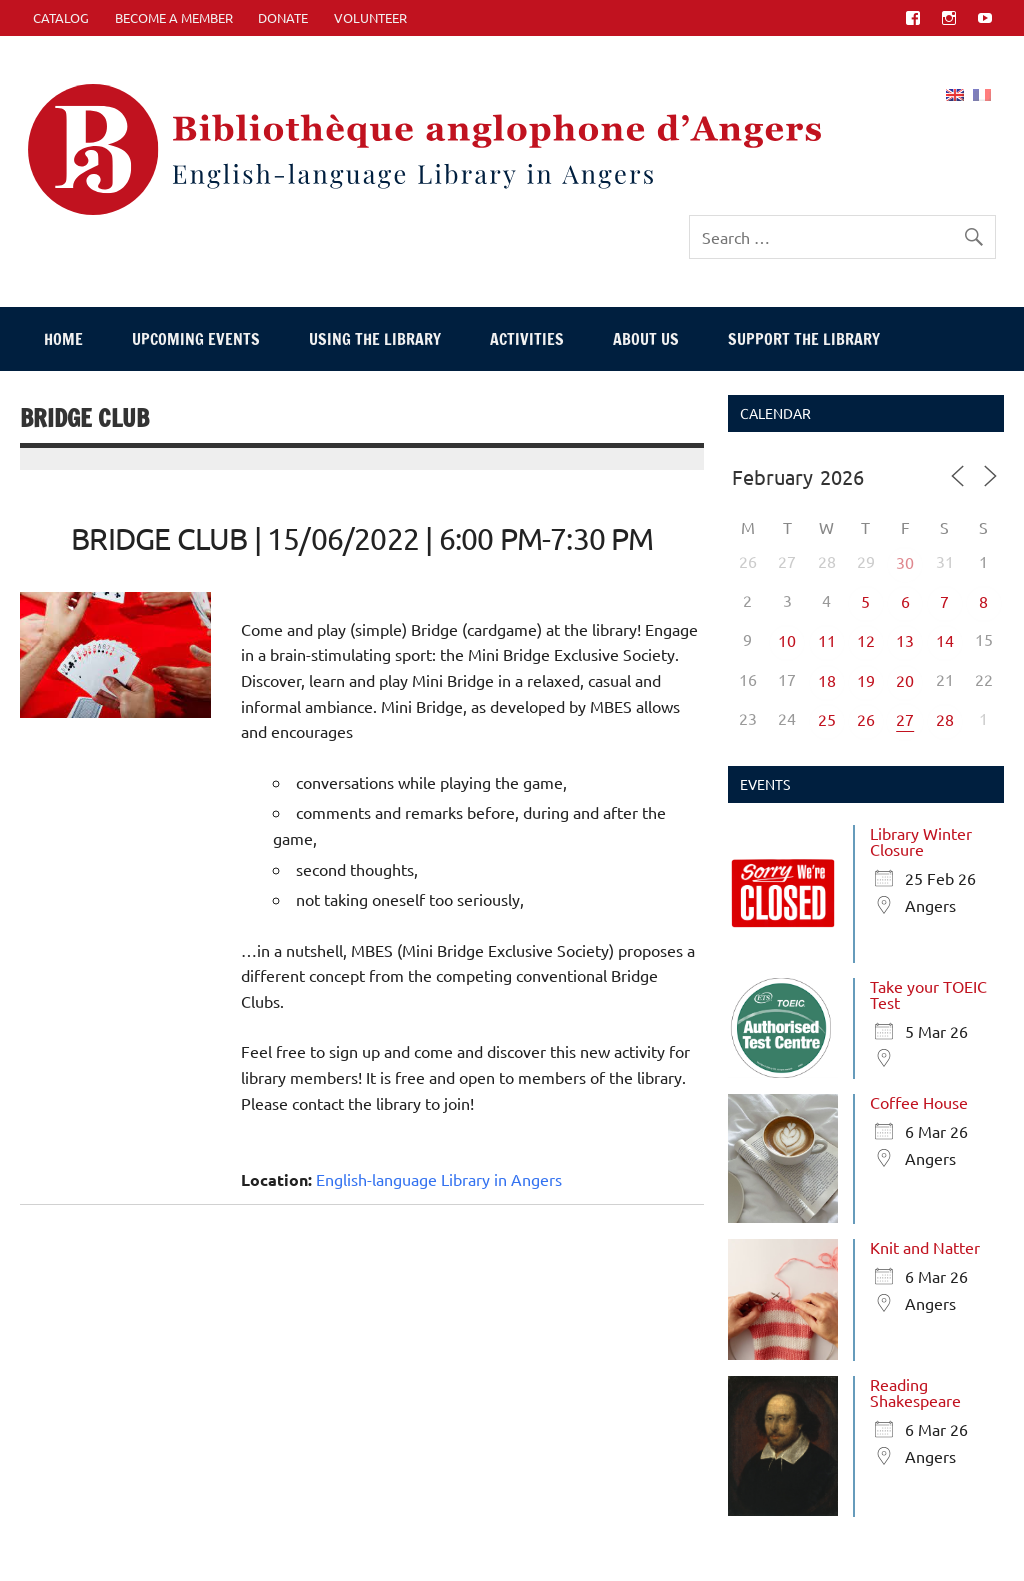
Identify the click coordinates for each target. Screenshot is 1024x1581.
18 (827, 680)
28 (945, 719)
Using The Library (375, 339)
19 (866, 680)
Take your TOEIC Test (928, 994)
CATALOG (61, 17)
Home (63, 339)
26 (866, 719)
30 (905, 562)
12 (866, 640)
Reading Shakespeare (915, 1392)
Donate (283, 17)
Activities (527, 339)
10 (787, 640)
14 (945, 640)
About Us (646, 339)
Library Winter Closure (921, 841)
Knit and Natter (925, 1247)
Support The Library (804, 339)
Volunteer (370, 17)
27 (905, 719)
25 (827, 719)
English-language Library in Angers (439, 1179)
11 (827, 640)
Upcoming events (196, 339)
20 (905, 680)
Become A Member (174, 17)
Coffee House (919, 1102)
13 (905, 640)
